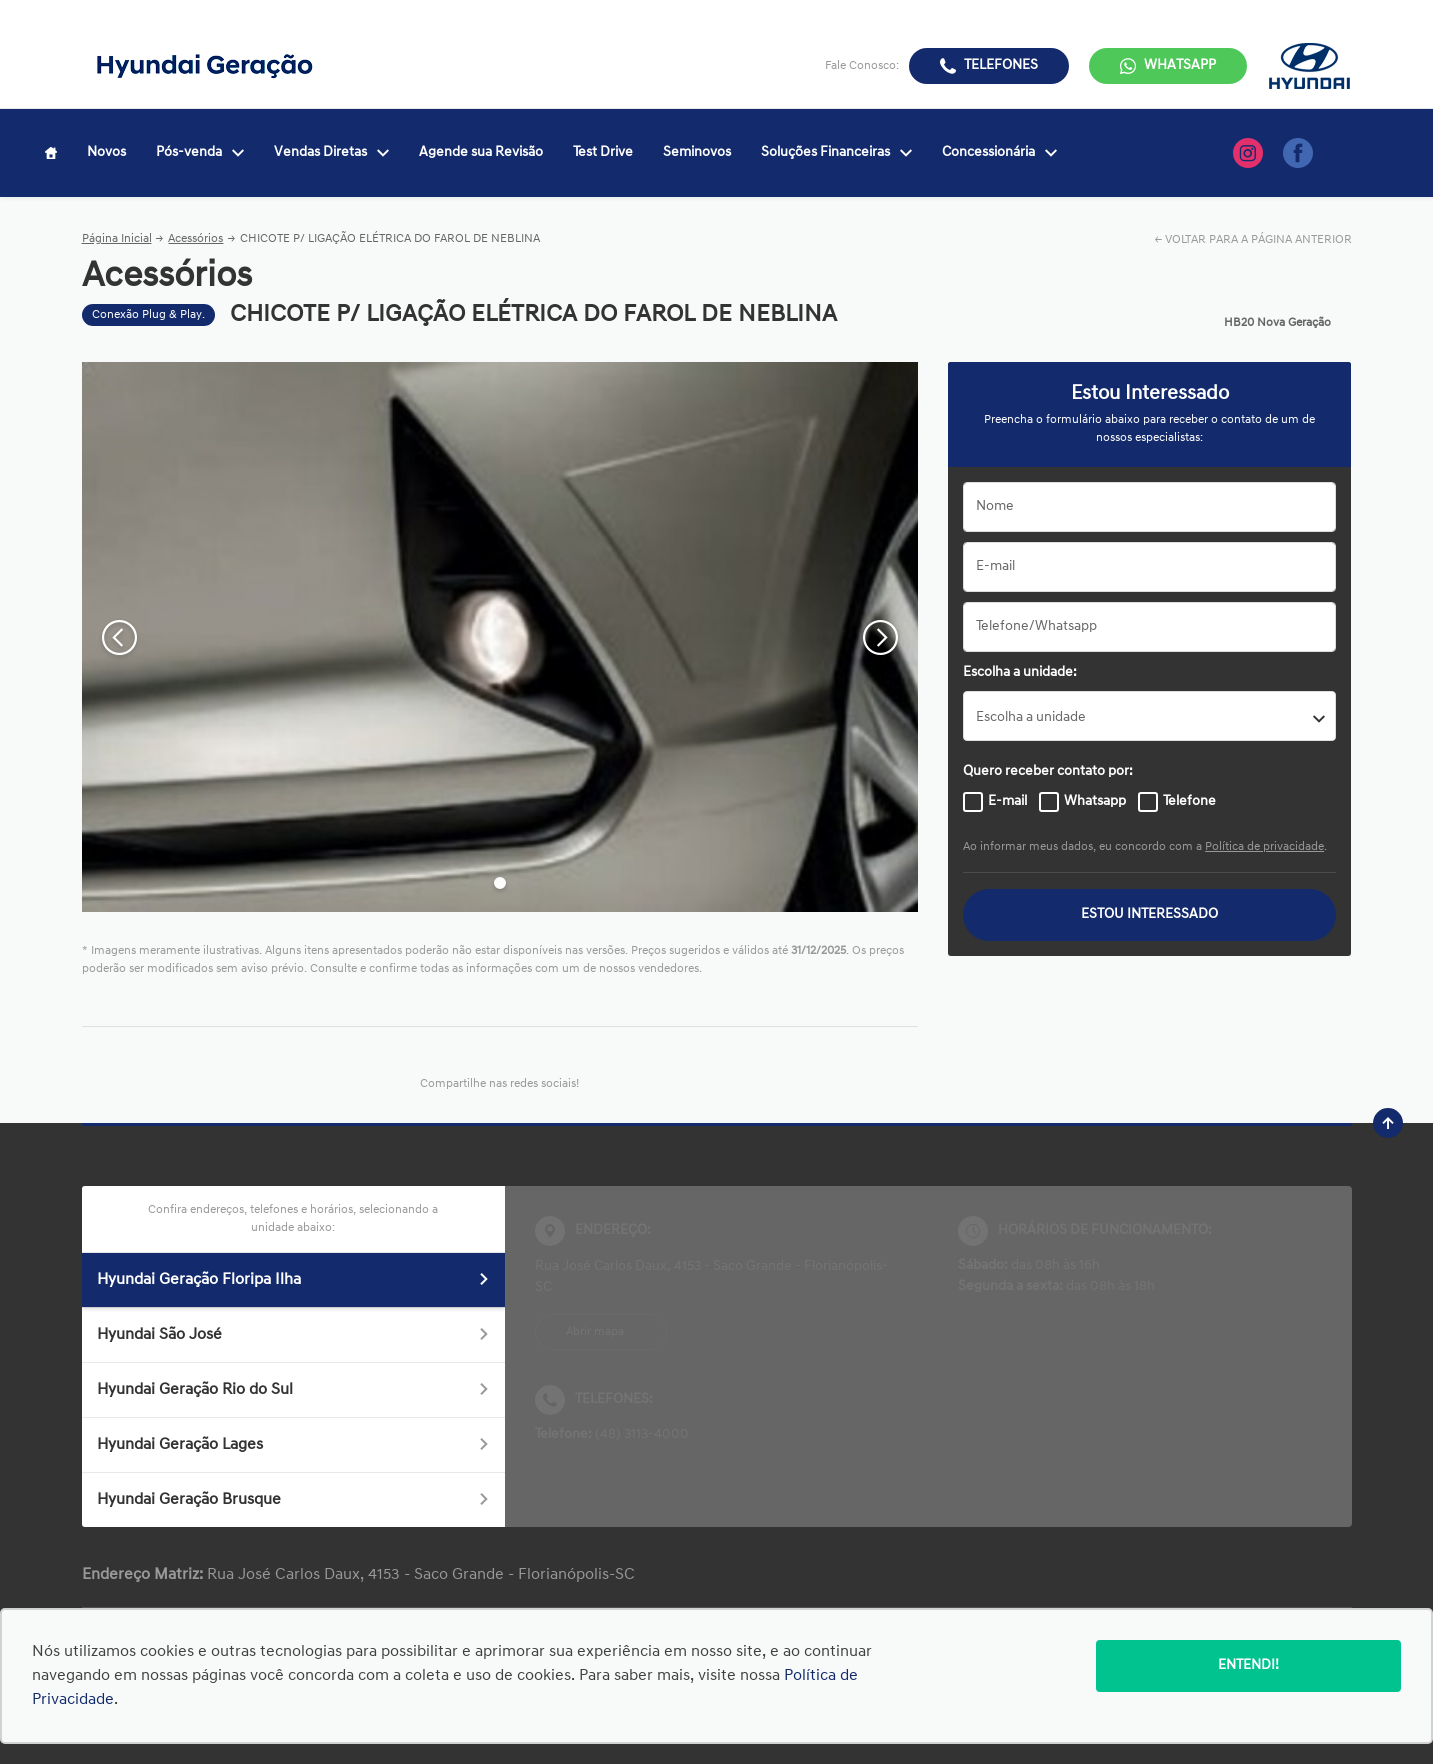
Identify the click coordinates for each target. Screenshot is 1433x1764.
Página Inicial (117, 239)
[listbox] (1149, 716)
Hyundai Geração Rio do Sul (293, 1390)
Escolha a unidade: (1020, 672)
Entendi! (1248, 1665)
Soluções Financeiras (836, 152)
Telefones (1001, 65)
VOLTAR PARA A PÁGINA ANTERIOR (1258, 240)
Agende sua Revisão (481, 152)
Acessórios (195, 239)
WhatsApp (1180, 65)
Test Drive (603, 152)
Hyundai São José (293, 1335)
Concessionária (999, 152)
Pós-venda (200, 152)
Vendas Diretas (331, 152)
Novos (106, 152)
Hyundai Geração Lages (293, 1445)
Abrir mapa (595, 1332)
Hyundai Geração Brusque (293, 1500)
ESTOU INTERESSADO (1149, 914)
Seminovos (697, 152)
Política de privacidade (1264, 847)
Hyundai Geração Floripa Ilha (293, 1280)
